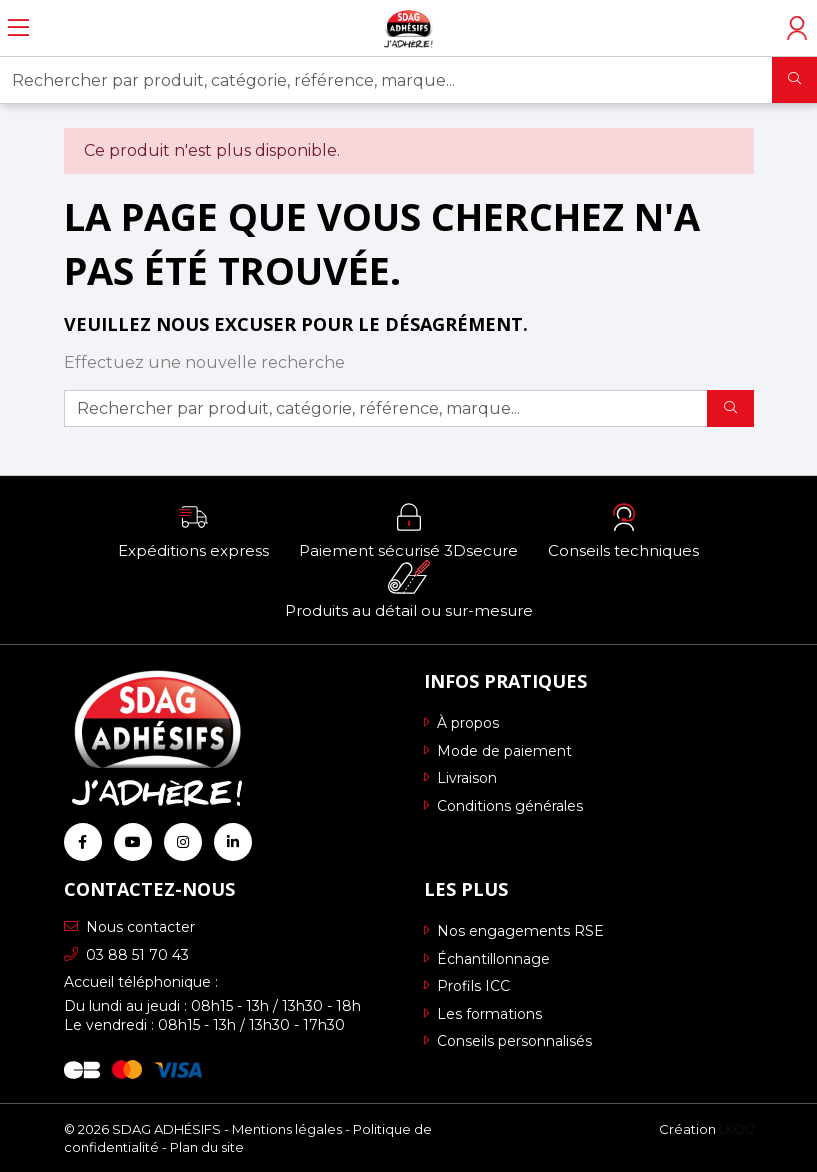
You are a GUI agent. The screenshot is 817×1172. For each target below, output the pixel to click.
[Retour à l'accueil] (408, 28)
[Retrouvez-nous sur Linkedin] (233, 842)
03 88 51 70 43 (126, 955)
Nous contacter (129, 927)
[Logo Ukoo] (736, 1129)
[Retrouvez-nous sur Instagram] (183, 842)
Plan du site (207, 1147)
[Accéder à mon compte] (797, 28)
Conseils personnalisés (508, 1041)
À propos (461, 723)
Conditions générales (503, 806)
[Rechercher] (794, 80)
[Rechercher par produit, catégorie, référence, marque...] (386, 80)
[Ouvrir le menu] (18, 28)
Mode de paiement (498, 751)
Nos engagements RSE (514, 931)
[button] (193, 530)
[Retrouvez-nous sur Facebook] (83, 842)
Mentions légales (287, 1129)
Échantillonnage (487, 959)
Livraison (460, 778)
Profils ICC (467, 986)
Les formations (483, 1014)
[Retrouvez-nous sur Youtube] (133, 842)
